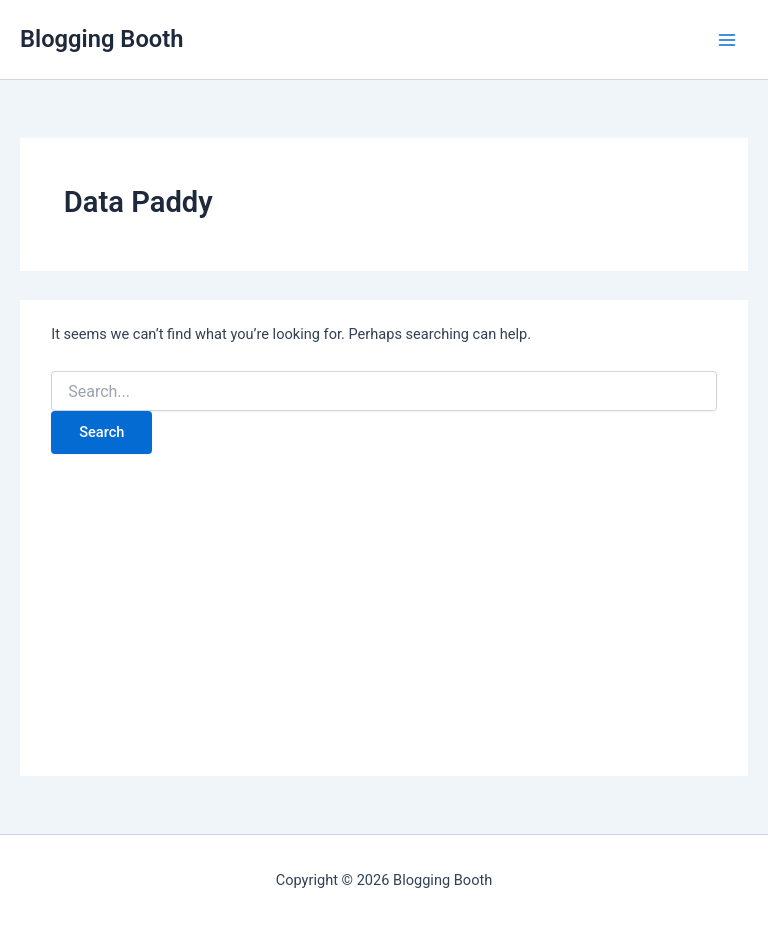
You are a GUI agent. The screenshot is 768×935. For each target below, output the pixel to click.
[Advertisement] (384, 604)
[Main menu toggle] (727, 40)
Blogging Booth (101, 39)
